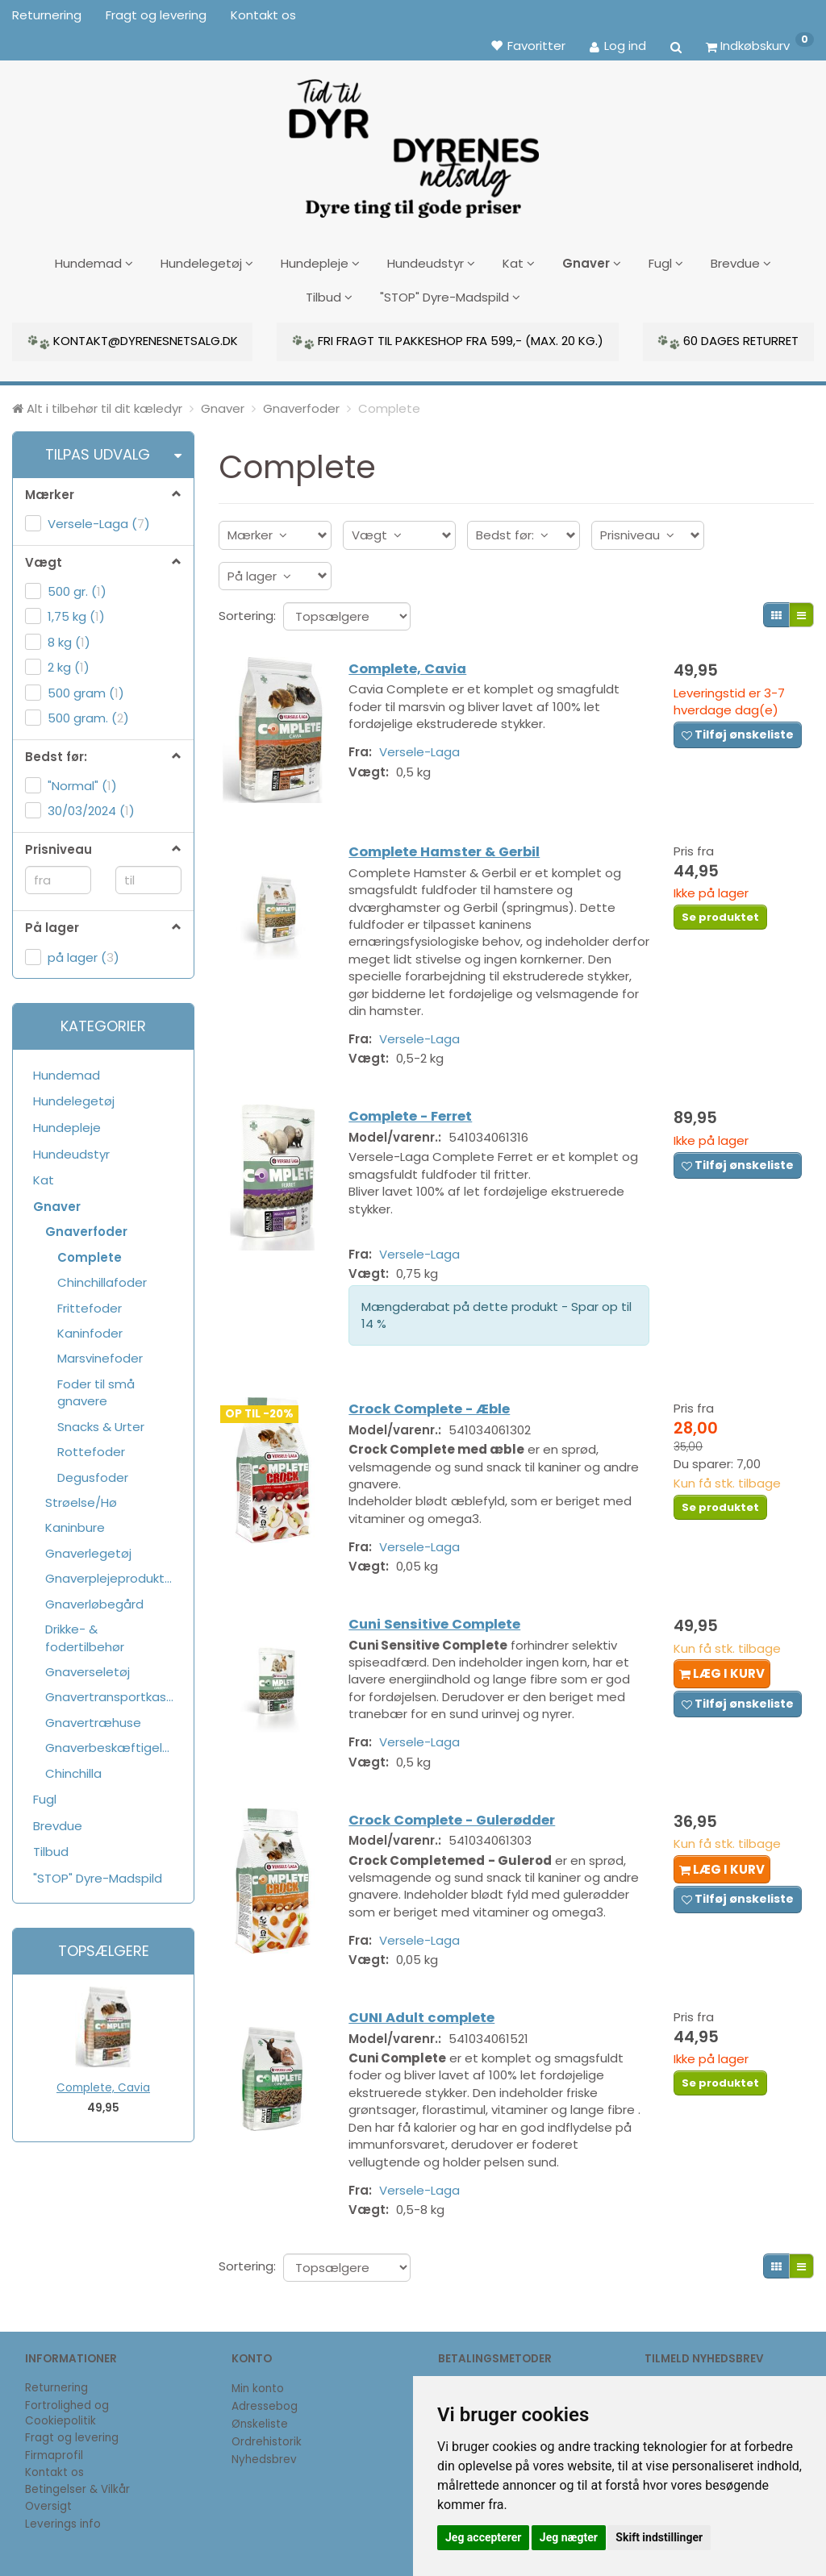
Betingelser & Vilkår (77, 2489)
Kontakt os (263, 14)
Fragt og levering (156, 14)
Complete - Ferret (418, 1115)
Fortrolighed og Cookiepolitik (67, 2413)
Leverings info (63, 2524)
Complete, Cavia (103, 2082)
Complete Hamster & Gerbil (452, 846)
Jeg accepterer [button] (483, 2537)
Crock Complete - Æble (437, 1413)
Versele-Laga (427, 748)
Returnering (46, 14)
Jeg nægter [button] (569, 2537)
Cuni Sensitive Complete (442, 1632)
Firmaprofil (54, 2455)
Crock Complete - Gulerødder (460, 1833)
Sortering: (247, 609)
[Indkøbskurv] (760, 45)
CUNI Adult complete (430, 2053)
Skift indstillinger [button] (659, 2537)
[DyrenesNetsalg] (412, 143)
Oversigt (48, 2506)
